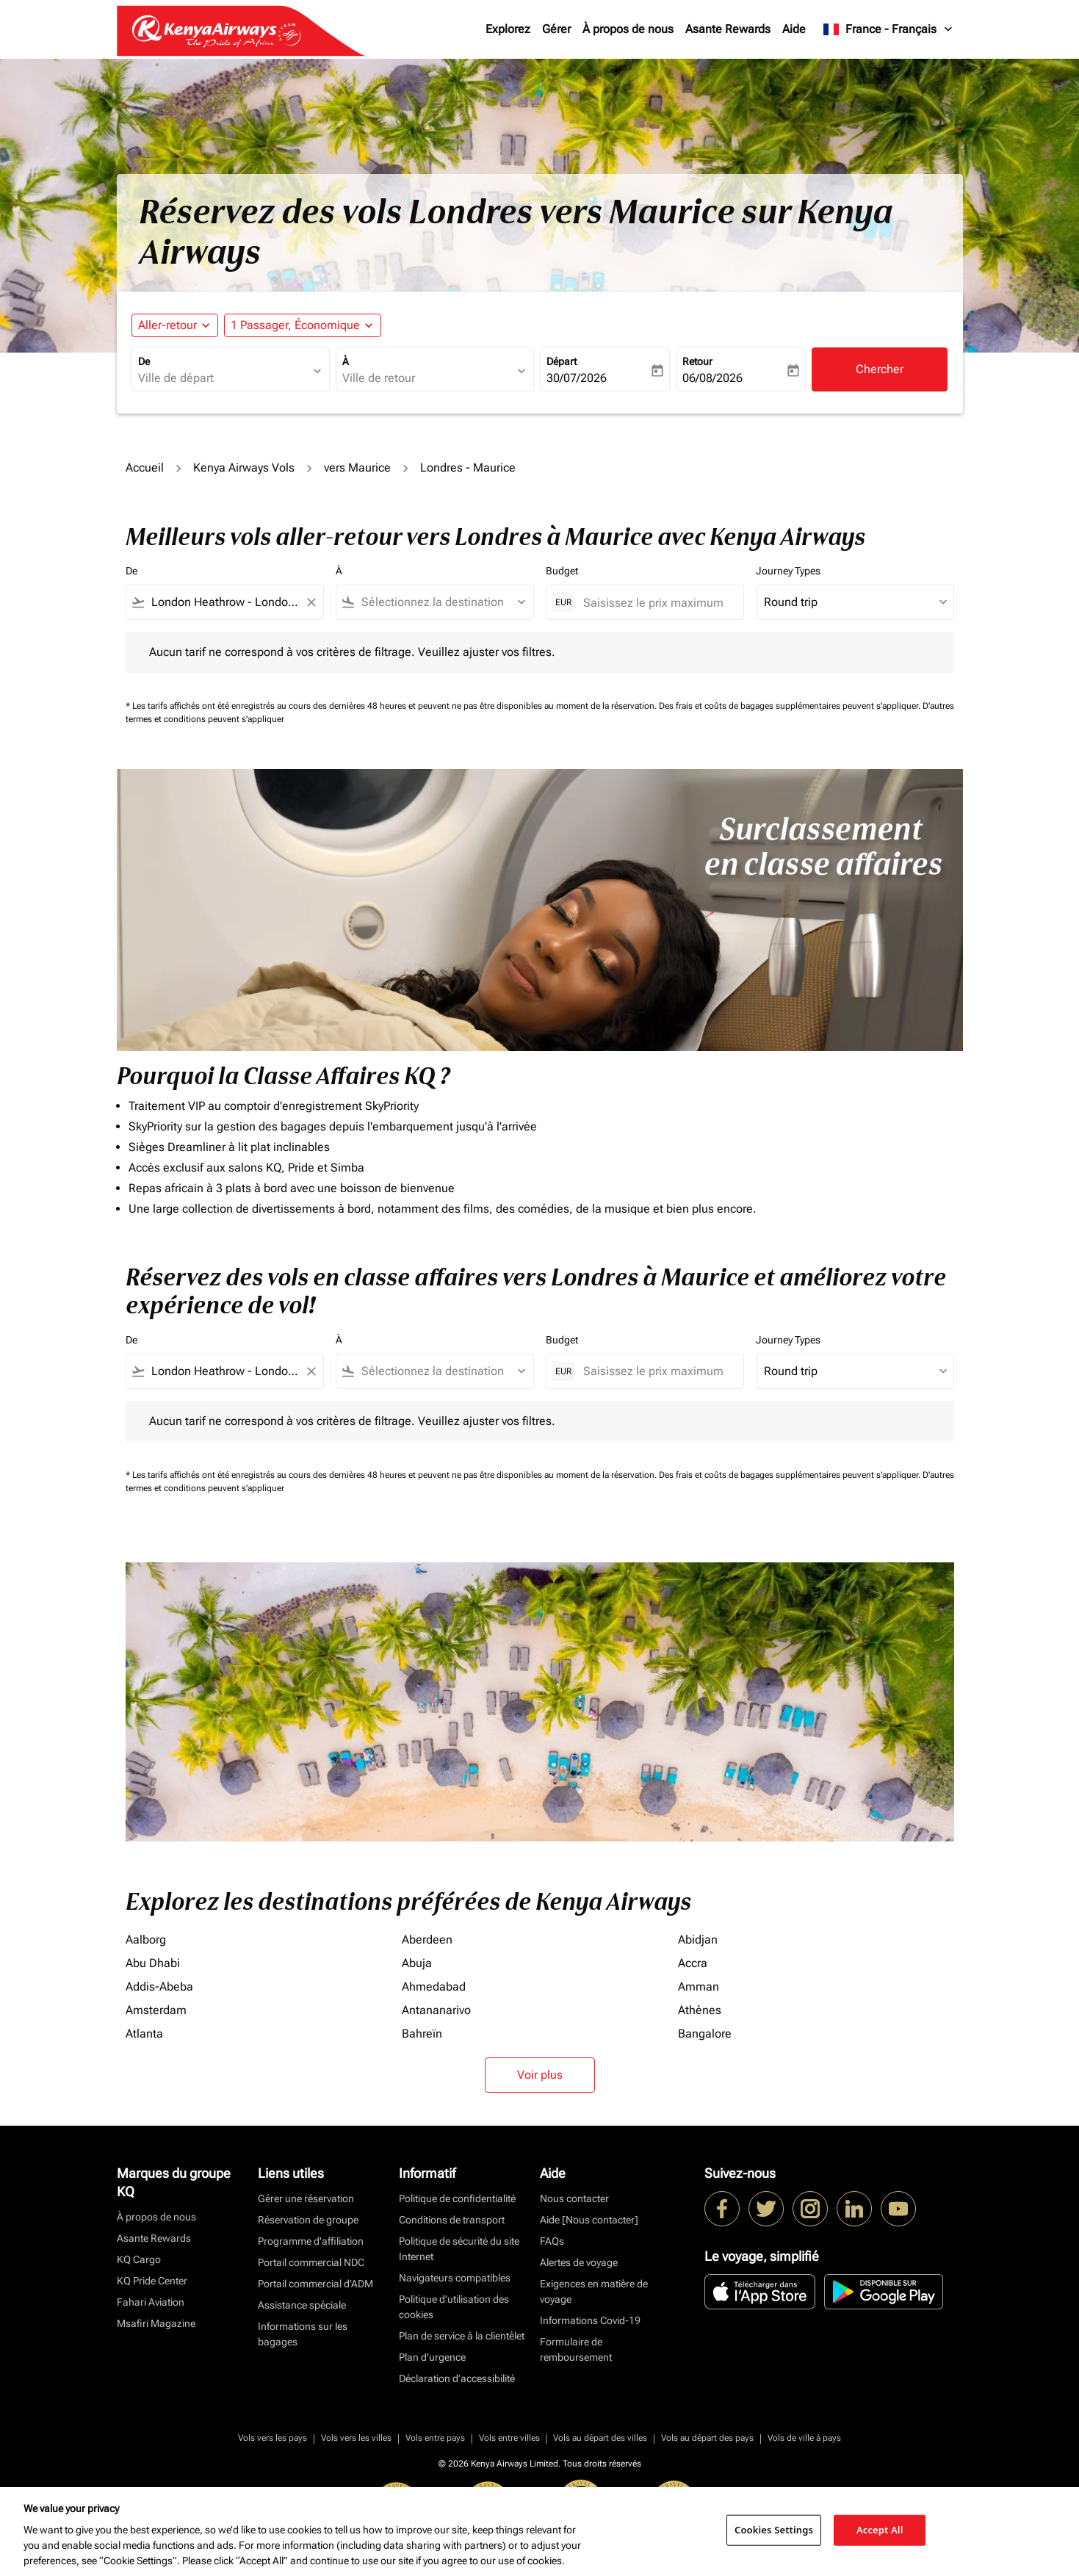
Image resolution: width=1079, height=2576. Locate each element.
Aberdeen (427, 1940)
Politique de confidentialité (457, 2198)
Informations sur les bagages (302, 2334)
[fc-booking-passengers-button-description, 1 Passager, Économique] (295, 325)
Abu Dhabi (153, 1963)
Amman (698, 1987)
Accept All (879, 2529)
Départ (561, 361)
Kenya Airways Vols (244, 468)
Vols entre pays (435, 2438)
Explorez (508, 29)
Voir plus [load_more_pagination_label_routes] (540, 2075)
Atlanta (144, 2034)
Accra (692, 1963)
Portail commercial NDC (311, 2262)
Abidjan (698, 1940)
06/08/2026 (712, 378)
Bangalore (705, 2034)
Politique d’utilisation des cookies (454, 2306)
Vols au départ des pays (707, 2438)
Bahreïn (422, 2034)
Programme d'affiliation (311, 2241)
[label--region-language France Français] (888, 29)
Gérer (556, 29)
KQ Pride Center (152, 2281)
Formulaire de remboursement (576, 2349)
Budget (562, 571)
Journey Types (788, 571)
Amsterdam (156, 2010)
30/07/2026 (576, 378)
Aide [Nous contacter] (589, 2220)
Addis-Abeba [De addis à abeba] (159, 1987)
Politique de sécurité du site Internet (459, 2248)
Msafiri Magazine (156, 2323)
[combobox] (223, 378)
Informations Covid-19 (590, 2320)
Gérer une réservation (306, 2198)
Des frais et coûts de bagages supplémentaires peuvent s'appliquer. (791, 706)
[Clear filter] (310, 602)
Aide (794, 29)
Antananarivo (436, 2010)
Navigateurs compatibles (454, 2278)
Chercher (879, 369)
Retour (697, 361)
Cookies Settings (774, 2529)
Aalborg (146, 1940)
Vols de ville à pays (804, 2438)
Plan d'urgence (432, 2357)
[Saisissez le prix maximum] (656, 603)
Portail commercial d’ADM (315, 2284)
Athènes (699, 2010)
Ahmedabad (434, 1987)
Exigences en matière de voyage (594, 2291)
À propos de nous (628, 29)
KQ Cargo (139, 2259)
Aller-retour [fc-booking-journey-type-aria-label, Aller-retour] (167, 325)
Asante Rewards (728, 29)
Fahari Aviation (150, 2302)
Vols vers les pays (272, 2438)
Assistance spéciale (302, 2305)
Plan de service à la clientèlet (461, 2336)
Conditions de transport (452, 2220)
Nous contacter (574, 2198)
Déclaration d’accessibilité (457, 2378)
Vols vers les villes (356, 2438)
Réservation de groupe (308, 2220)
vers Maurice (357, 468)
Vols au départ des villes (600, 2438)
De (144, 361)
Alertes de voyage (579, 2262)
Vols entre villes (509, 2438)
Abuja (417, 1963)
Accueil (145, 468)
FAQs (552, 2241)
